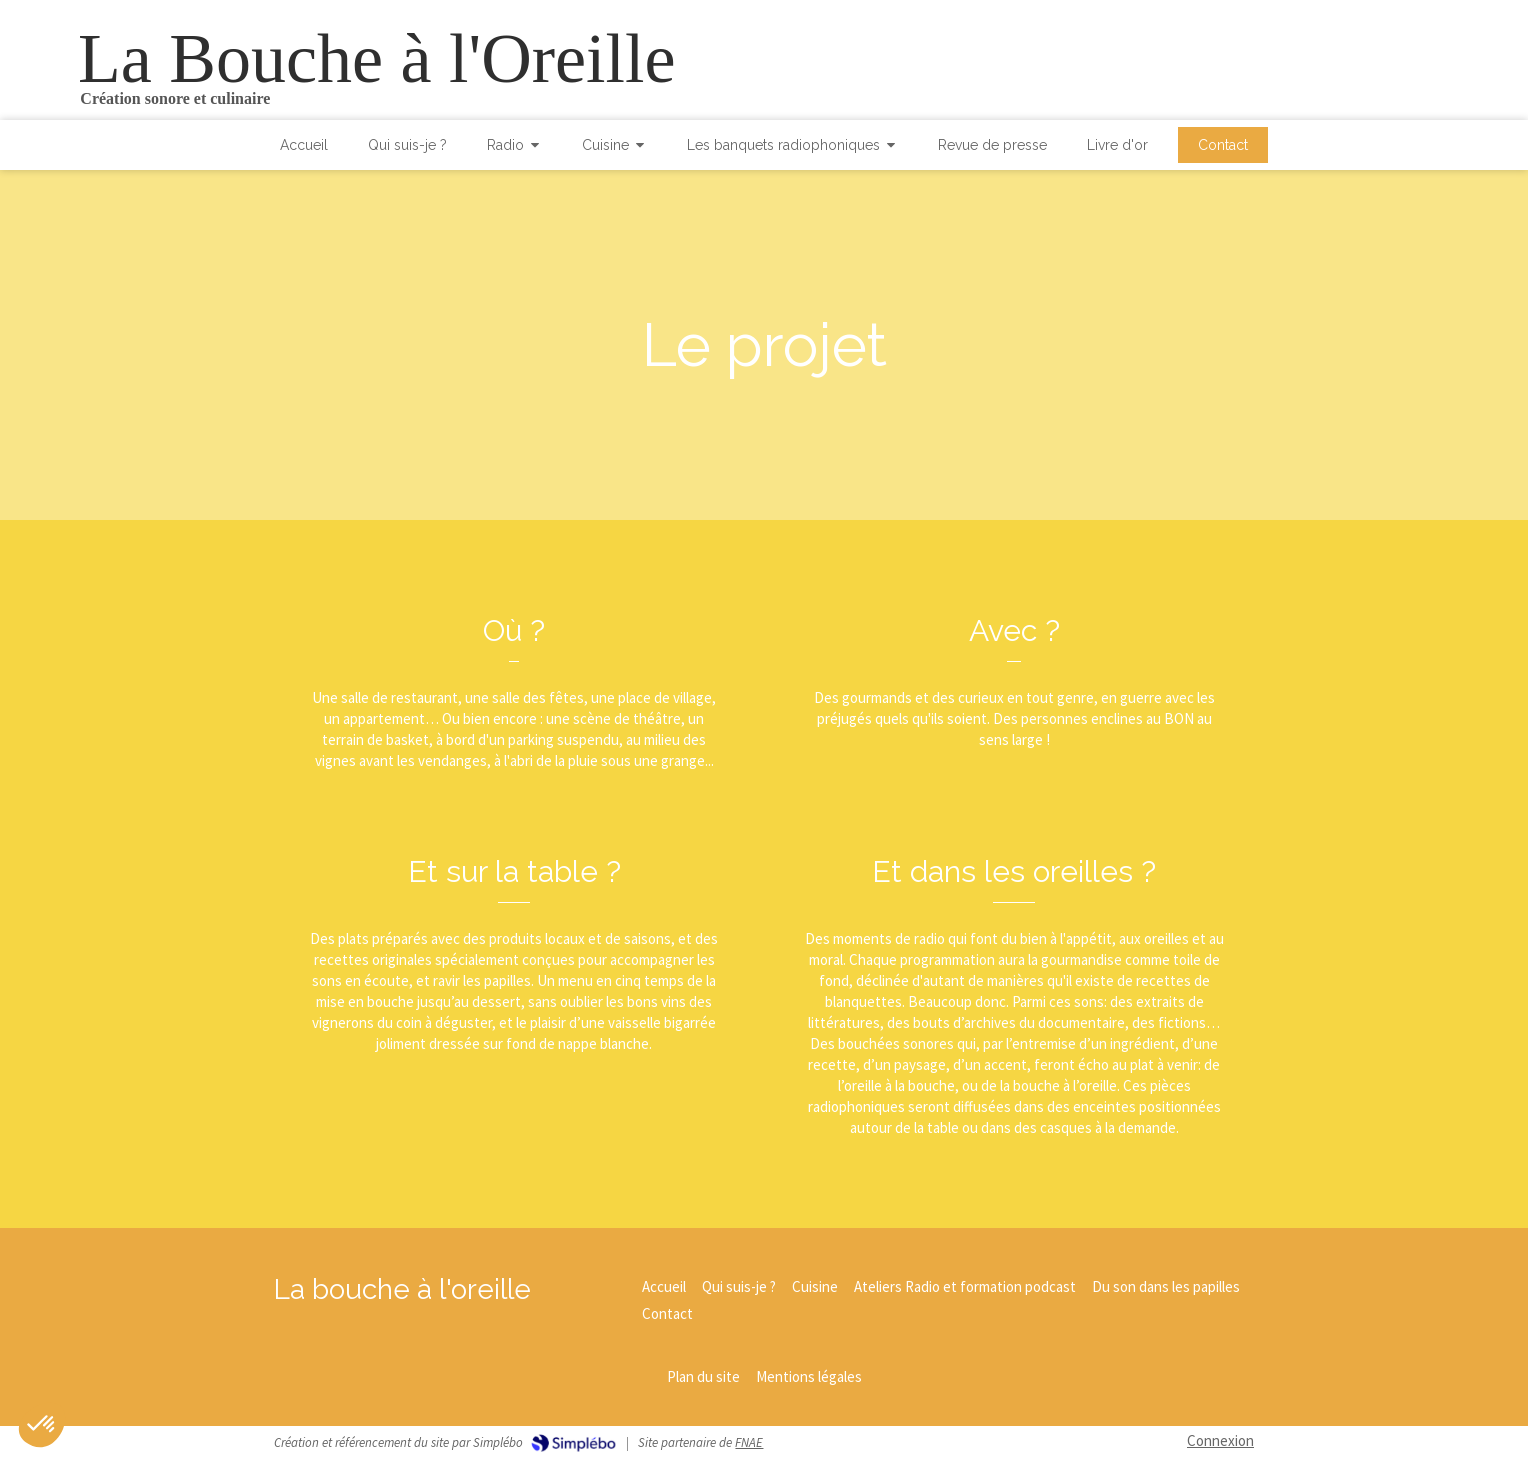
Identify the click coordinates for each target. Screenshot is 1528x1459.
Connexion (1220, 1440)
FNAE (749, 1442)
